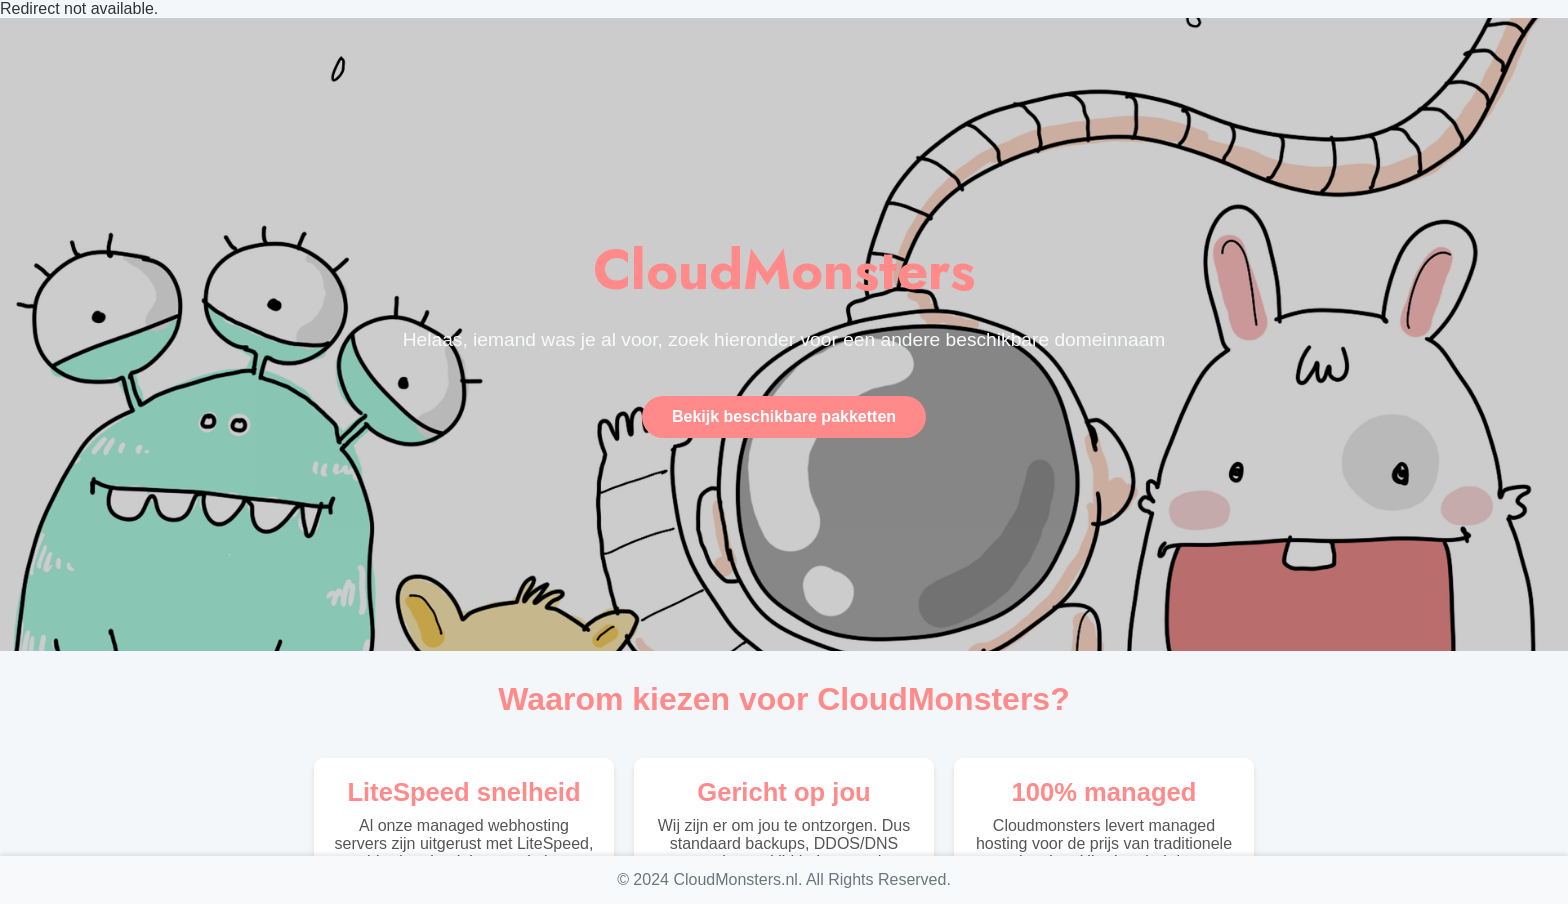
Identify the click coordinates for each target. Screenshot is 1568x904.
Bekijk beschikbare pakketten (784, 416)
